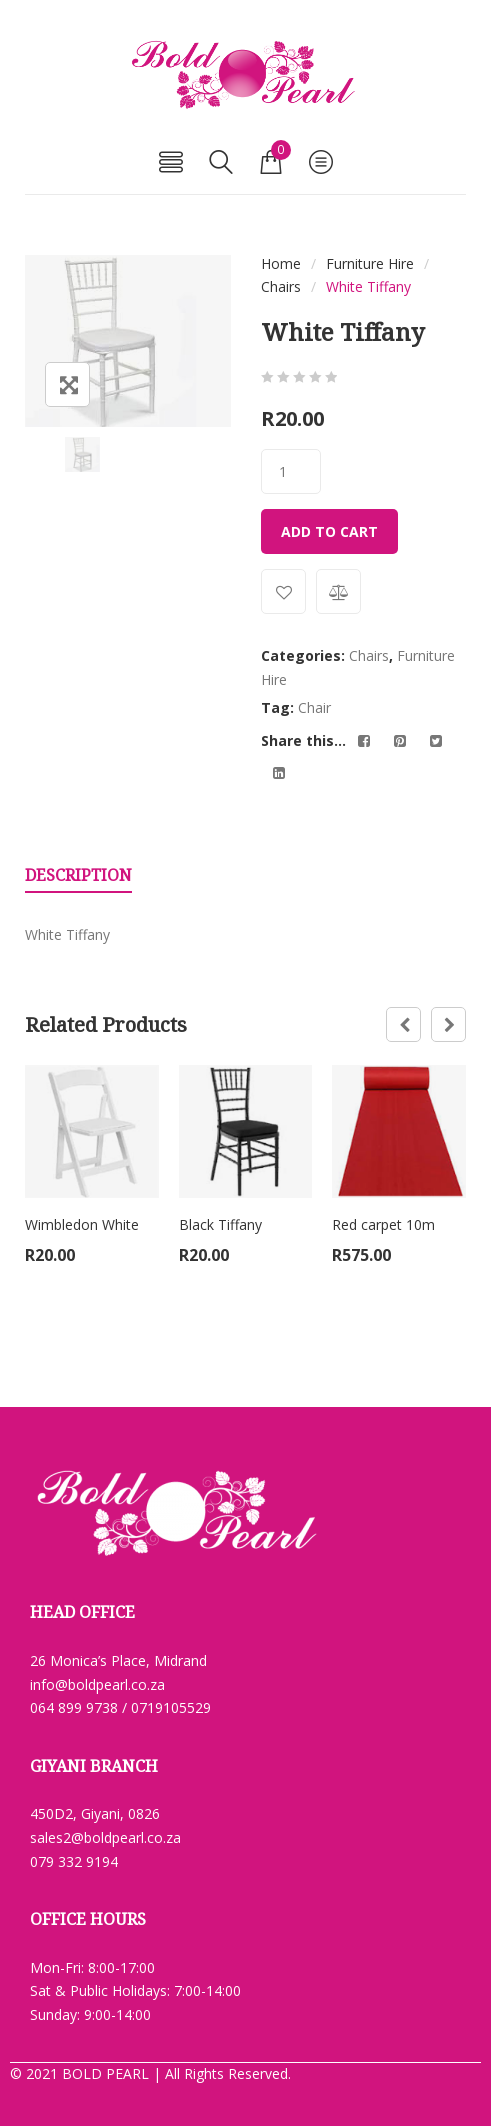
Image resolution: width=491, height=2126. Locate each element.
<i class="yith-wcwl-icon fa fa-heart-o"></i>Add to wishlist (283, 591)
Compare (338, 591)
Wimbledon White (82, 1224)
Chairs (281, 286)
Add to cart (329, 531)
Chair (314, 707)
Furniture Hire (370, 263)
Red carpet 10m (383, 1224)
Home (281, 263)
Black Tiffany (220, 1224)
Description (78, 875)
